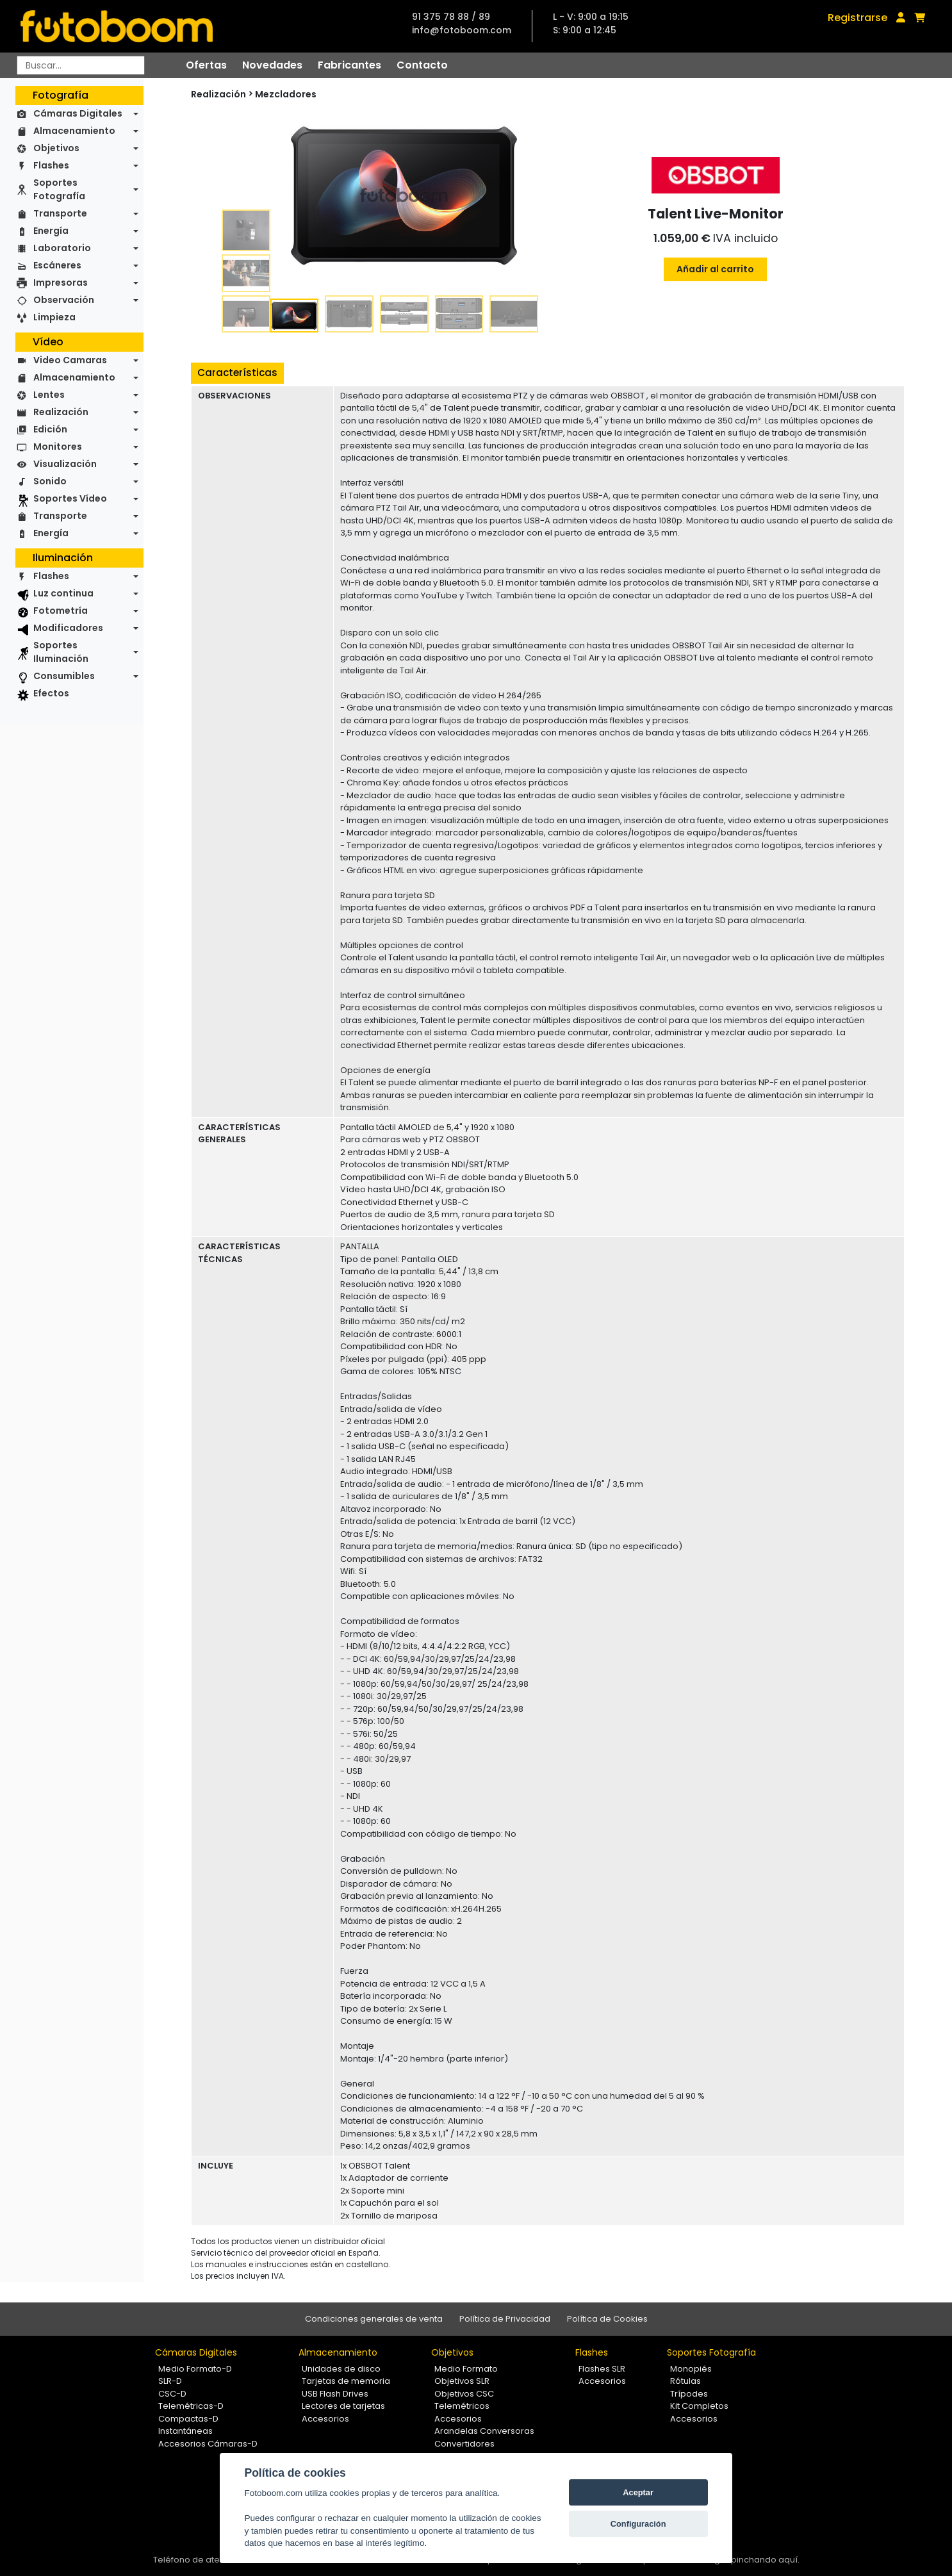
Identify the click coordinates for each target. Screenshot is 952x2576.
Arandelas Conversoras (484, 2431)
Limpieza (54, 317)
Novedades (272, 65)
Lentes (49, 394)
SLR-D (170, 2381)
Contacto (422, 65)
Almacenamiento (74, 130)
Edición (50, 429)
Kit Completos (699, 2406)
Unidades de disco (341, 2369)
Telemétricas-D (191, 2406)
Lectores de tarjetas (343, 2406)
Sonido (50, 481)
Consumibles (64, 675)
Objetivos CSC (464, 2394)
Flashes (51, 165)
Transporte (60, 213)
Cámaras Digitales (77, 113)
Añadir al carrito (715, 269)
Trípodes (689, 2394)
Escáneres (57, 265)
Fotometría (60, 610)
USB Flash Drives (335, 2394)
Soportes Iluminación (60, 652)
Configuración (638, 2524)
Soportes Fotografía (59, 189)
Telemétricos (461, 2406)
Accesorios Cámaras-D (208, 2444)
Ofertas (206, 65)
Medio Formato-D (195, 2369)
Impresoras (60, 282)
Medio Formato (466, 2369)
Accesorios (325, 2419)
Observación (63, 299)
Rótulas (685, 2381)
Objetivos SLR (461, 2381)
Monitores (57, 446)
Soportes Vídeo (70, 498)
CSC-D (172, 2394)
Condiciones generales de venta (374, 2319)
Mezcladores (285, 94)
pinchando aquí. (765, 2560)
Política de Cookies (607, 2319)
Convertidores (464, 2444)
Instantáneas (185, 2431)
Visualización (65, 463)
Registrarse (857, 17)
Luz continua (63, 593)
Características (237, 372)
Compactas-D (188, 2419)
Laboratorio (62, 248)
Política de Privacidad (504, 2319)
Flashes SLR (602, 2369)
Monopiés (691, 2369)
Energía (51, 230)
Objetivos (56, 148)
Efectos (51, 693)
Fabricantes (349, 65)
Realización (60, 412)
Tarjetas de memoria (346, 2381)
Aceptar (638, 2492)
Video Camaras (70, 360)
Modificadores (68, 627)
